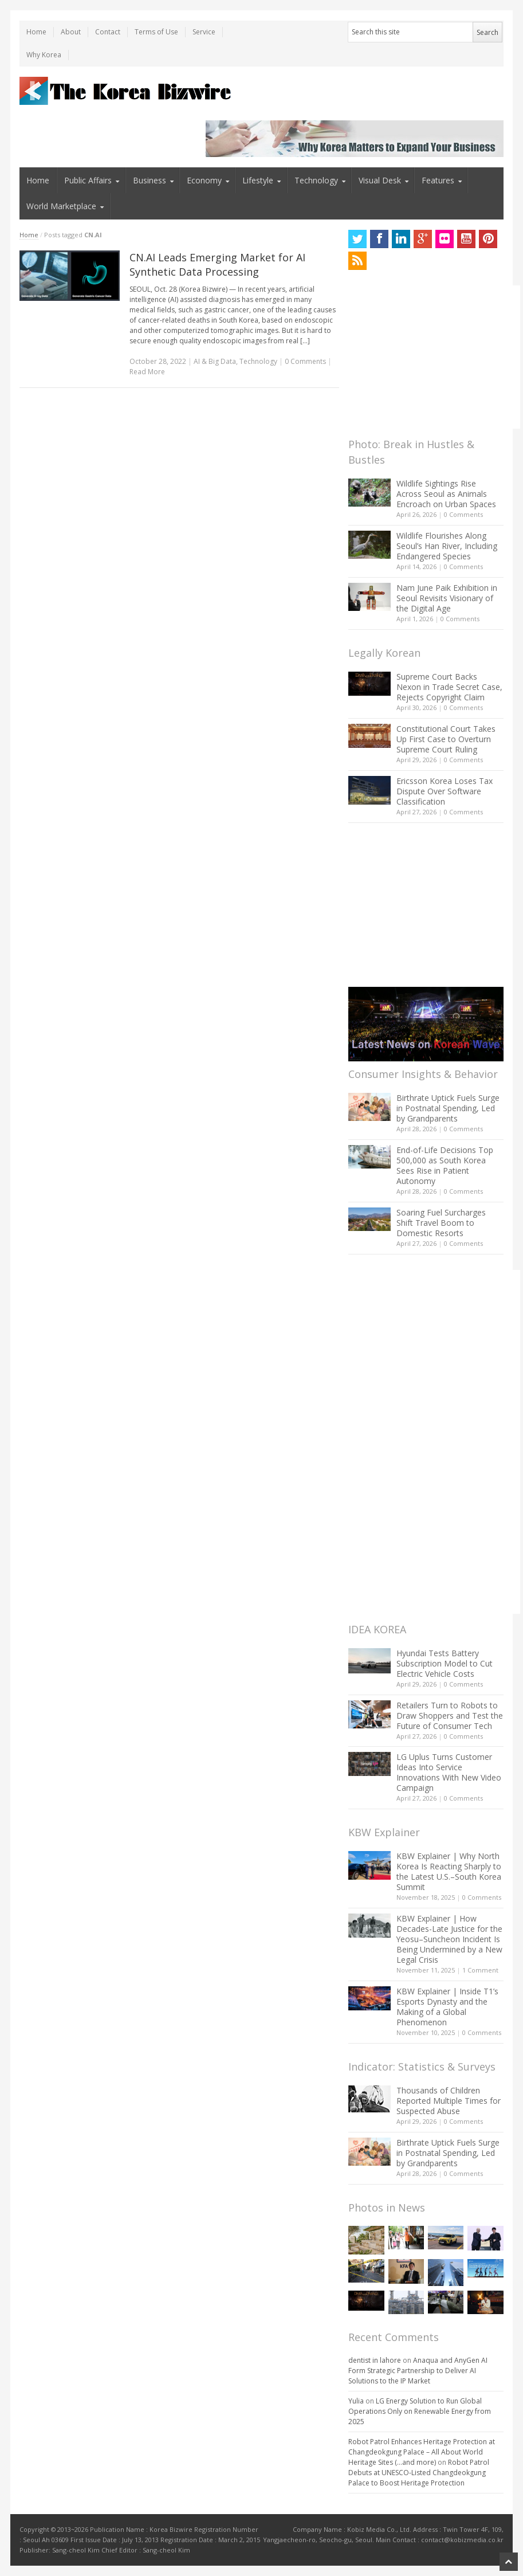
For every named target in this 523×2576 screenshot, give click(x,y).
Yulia (356, 2401)
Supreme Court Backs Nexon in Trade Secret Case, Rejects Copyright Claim (449, 687)
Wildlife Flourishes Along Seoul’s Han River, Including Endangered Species (446, 546)
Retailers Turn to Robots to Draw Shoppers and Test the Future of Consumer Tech (449, 1715)
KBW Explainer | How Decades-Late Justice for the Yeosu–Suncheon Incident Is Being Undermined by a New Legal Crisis (449, 1939)
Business (149, 180)
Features (438, 180)
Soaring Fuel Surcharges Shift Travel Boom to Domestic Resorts (441, 1222)
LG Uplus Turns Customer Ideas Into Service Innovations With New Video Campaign (448, 1772)
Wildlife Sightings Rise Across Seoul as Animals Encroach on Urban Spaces (446, 493)
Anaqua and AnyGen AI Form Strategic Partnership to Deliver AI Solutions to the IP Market (417, 2370)
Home (36, 32)
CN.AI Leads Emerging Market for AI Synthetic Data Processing (217, 264)
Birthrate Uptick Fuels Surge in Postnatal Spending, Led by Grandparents (448, 1108)
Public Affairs (88, 180)
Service (203, 32)
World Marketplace (61, 206)
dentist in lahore (374, 2360)
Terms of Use (156, 32)
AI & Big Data (215, 361)
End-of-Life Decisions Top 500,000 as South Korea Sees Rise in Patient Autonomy (444, 1165)
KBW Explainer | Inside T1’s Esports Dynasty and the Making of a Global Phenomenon (447, 2007)
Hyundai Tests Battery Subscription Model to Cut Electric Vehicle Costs (444, 1663)
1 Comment (480, 1970)
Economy (204, 180)
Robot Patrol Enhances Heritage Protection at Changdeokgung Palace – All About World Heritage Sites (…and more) (421, 2452)
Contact (107, 32)
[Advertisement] (434, 357)
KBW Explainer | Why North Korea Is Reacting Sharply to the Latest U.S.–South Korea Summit (448, 1871)
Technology (316, 180)
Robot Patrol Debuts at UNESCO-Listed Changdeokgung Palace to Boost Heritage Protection (418, 2472)
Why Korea (43, 55)
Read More (147, 372)
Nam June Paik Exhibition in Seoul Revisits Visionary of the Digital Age (446, 598)
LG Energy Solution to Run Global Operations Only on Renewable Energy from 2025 (419, 2411)
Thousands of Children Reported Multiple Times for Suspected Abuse (448, 2100)
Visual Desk (380, 180)
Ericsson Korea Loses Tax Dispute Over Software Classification (444, 791)
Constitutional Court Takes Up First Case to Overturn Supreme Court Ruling (446, 739)
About (71, 32)
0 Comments (463, 514)
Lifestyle (257, 180)
